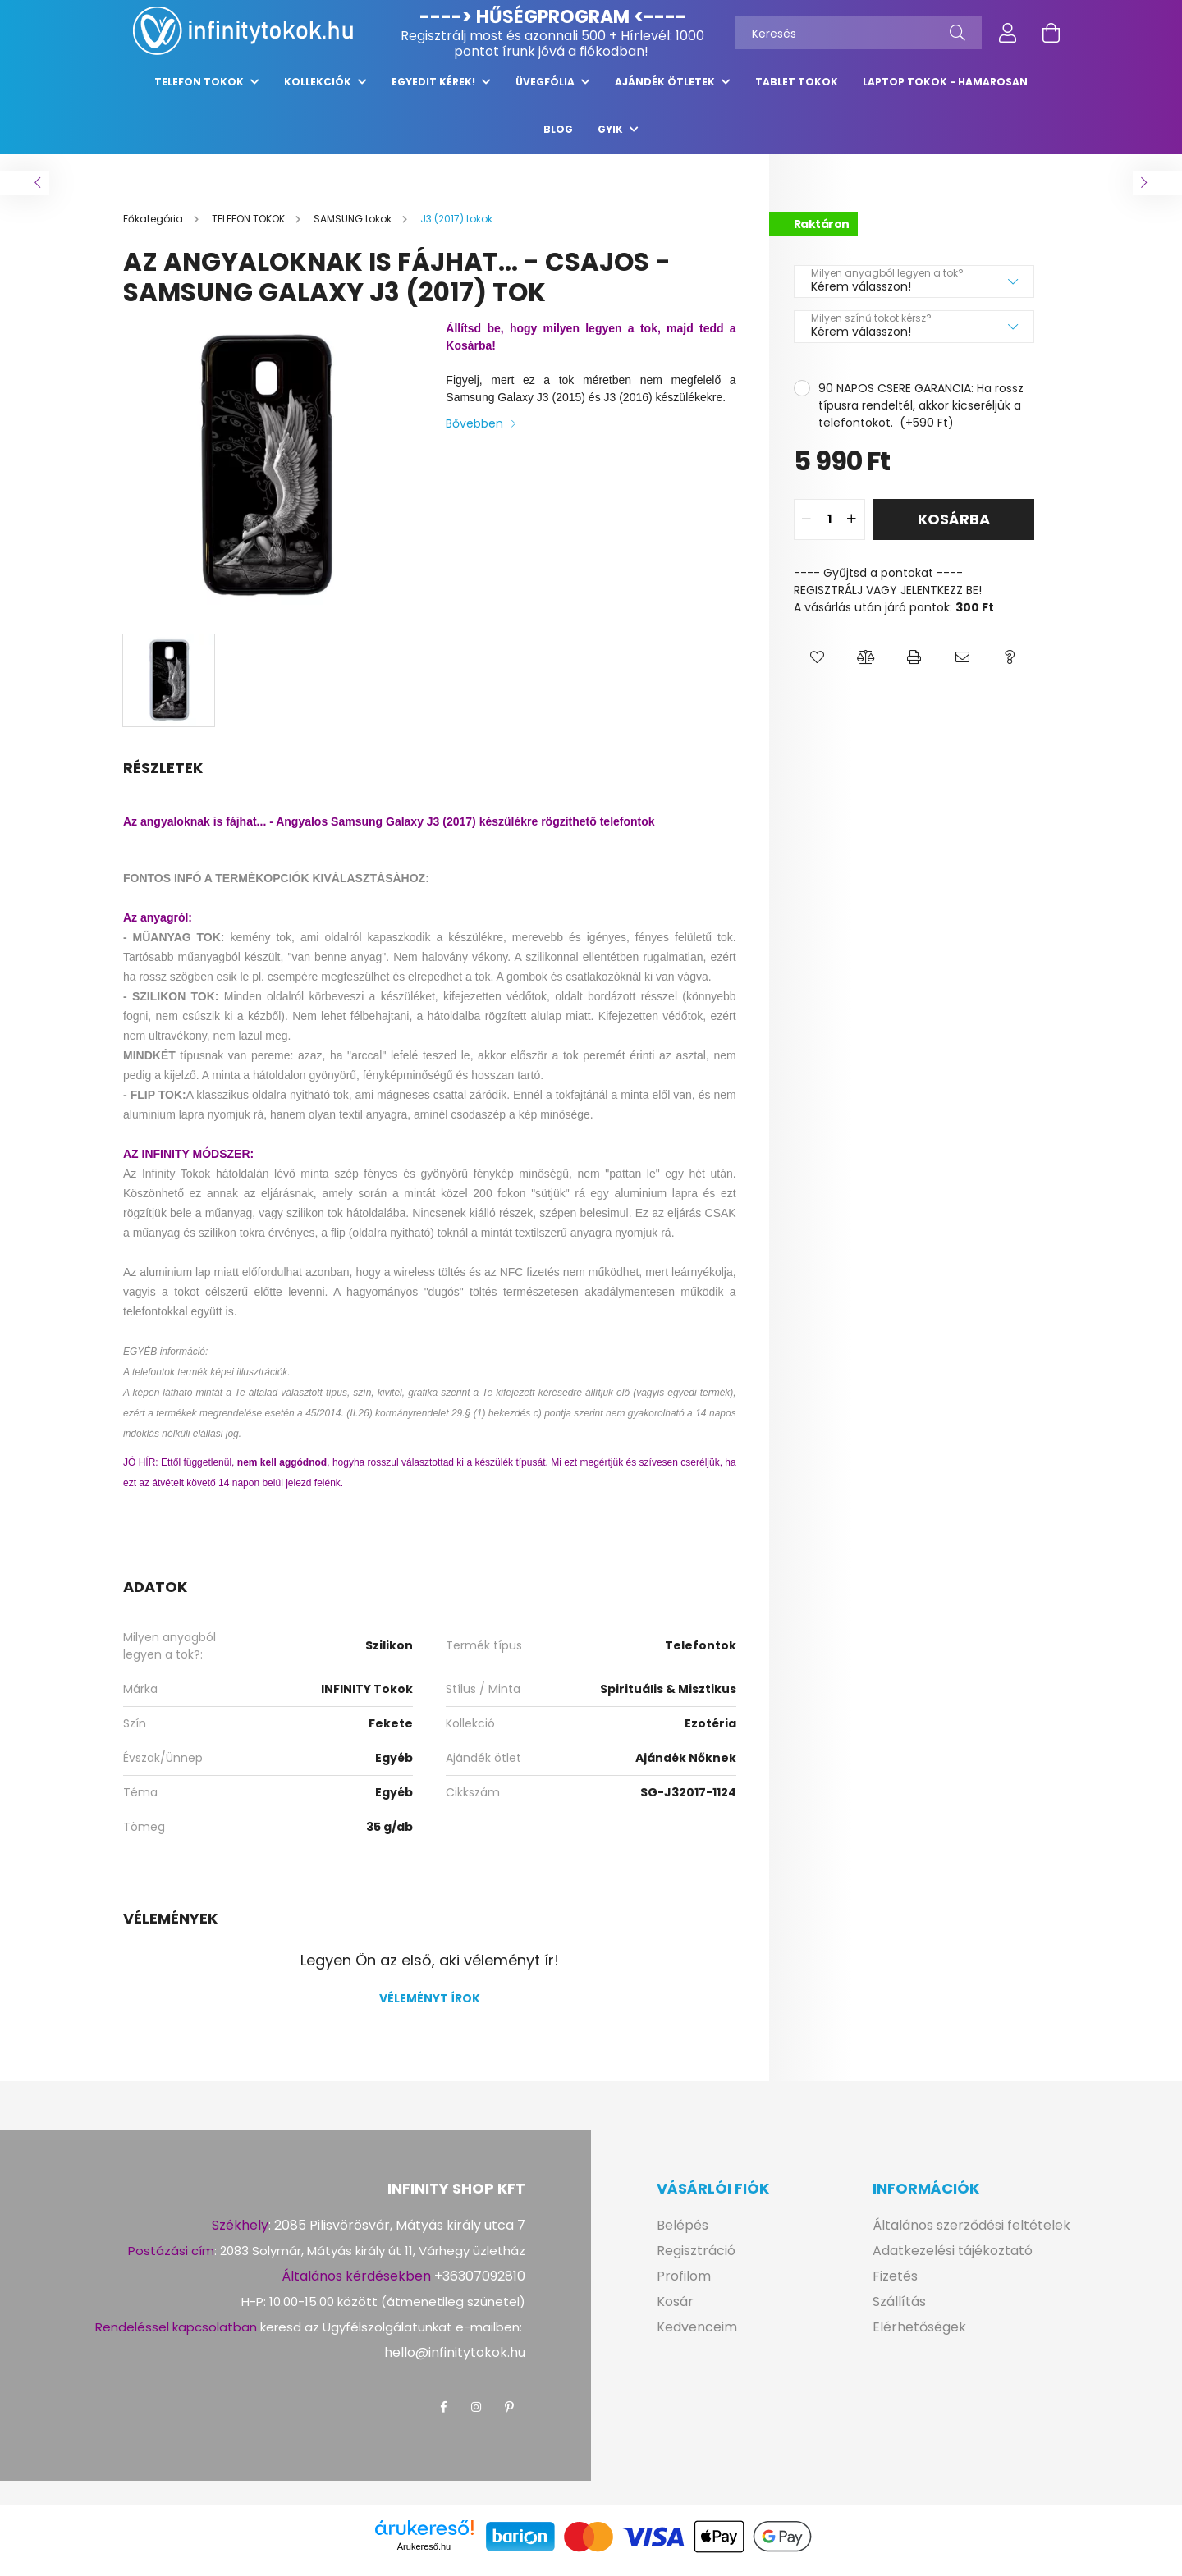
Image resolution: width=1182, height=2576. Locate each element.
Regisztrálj (433, 35)
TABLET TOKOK (796, 90)
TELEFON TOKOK (200, 90)
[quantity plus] (852, 527)
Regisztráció (696, 2259)
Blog (558, 137)
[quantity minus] (807, 527)
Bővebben (474, 431)
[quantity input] (829, 527)
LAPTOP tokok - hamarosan (945, 90)
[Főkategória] (154, 227)
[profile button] (1008, 32)
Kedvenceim (697, 2335)
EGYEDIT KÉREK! (435, 90)
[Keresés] (858, 32)
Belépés (682, 2233)
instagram (476, 2415)
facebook (443, 2415)
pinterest (508, 2415)
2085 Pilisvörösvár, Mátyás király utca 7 (399, 2233)
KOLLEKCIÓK (319, 90)
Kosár (675, 2309)
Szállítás (899, 2309)
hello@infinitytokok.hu (454, 2360)
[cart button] (1050, 32)
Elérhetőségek (919, 2335)
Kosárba (954, 527)
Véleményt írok (429, 2006)
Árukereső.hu (424, 2555)
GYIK (611, 137)
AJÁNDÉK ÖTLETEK (666, 90)
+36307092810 (479, 2284)
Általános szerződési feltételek (971, 2233)
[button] (818, 665)
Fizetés (895, 2284)
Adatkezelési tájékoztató (953, 2259)
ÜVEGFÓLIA (546, 90)
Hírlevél (645, 35)
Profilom (684, 2284)
